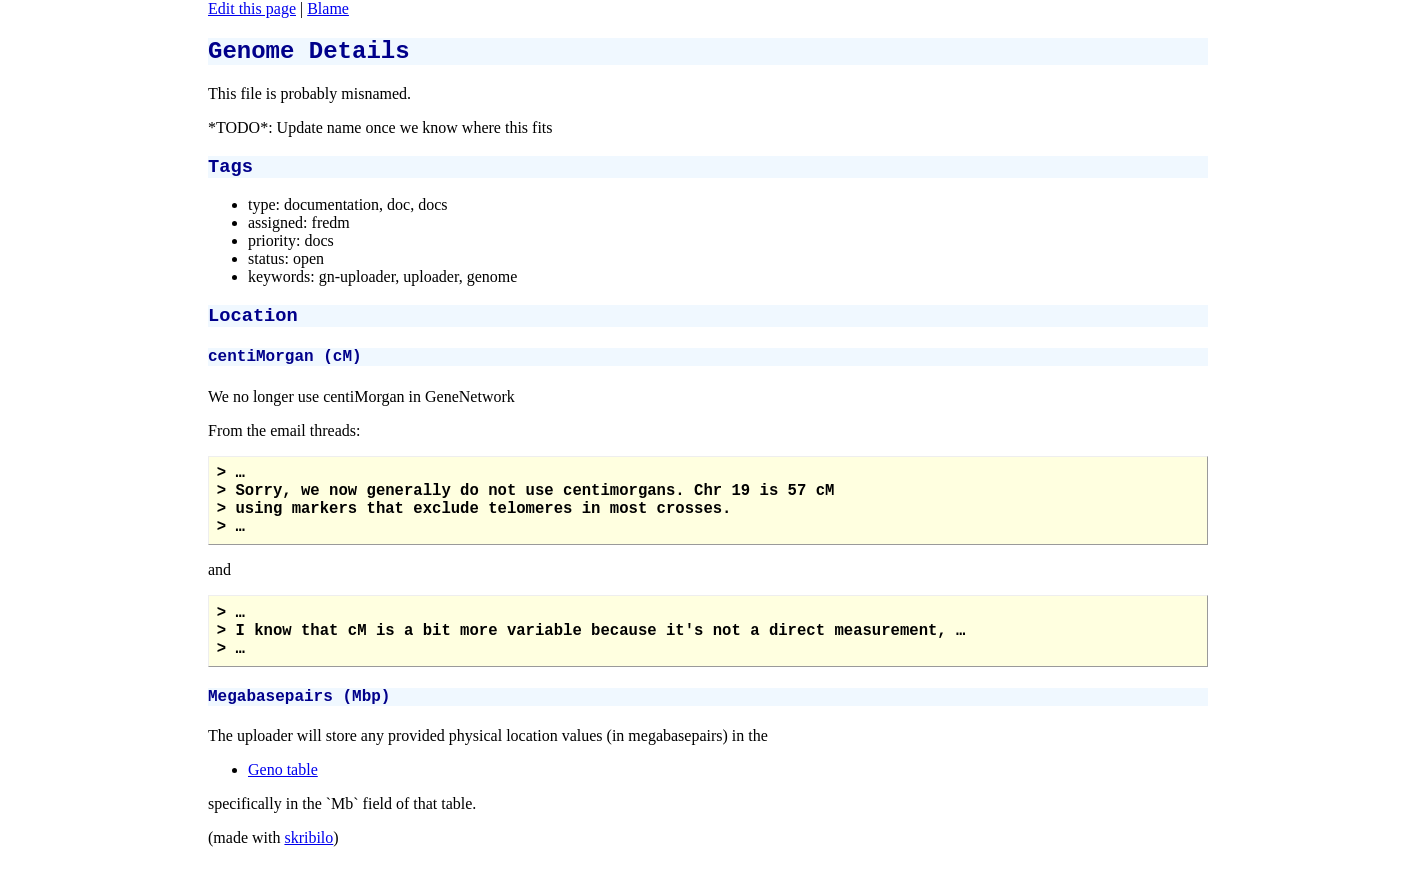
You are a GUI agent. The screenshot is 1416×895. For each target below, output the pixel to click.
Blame (328, 8)
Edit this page (252, 8)
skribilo (308, 885)
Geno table (283, 817)
